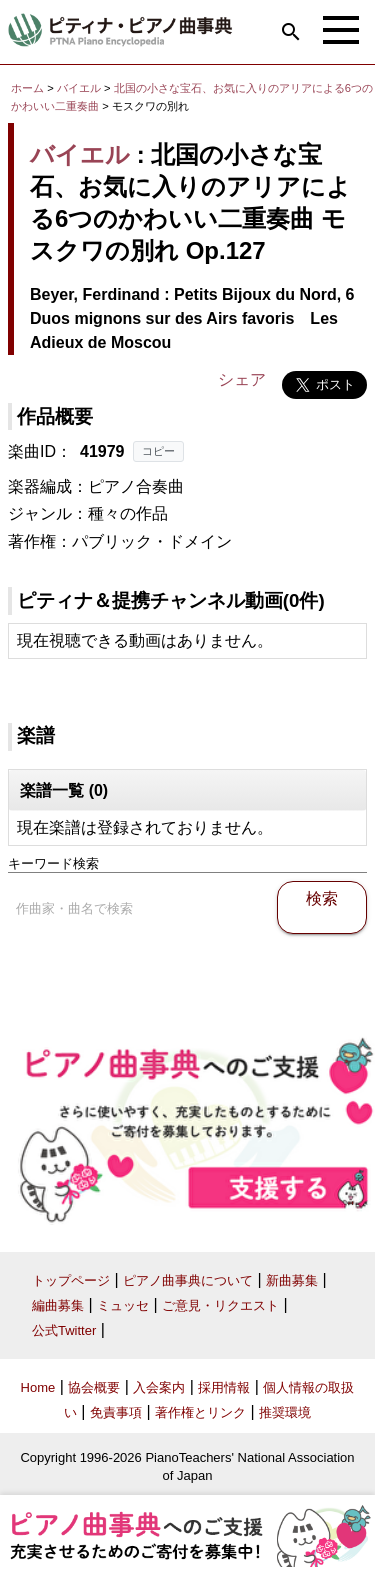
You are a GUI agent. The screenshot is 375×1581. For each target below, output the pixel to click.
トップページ (71, 1280)
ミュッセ (123, 1305)
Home (38, 1387)
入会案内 (159, 1387)
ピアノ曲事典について (188, 1280)
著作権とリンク (200, 1412)
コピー (158, 451)
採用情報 (224, 1387)
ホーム (27, 88)
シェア (242, 379)
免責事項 (116, 1412)
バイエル (79, 88)
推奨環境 (285, 1412)
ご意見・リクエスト (220, 1305)
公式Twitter (64, 1330)
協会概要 (94, 1387)
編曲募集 (58, 1305)
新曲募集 (292, 1280)
